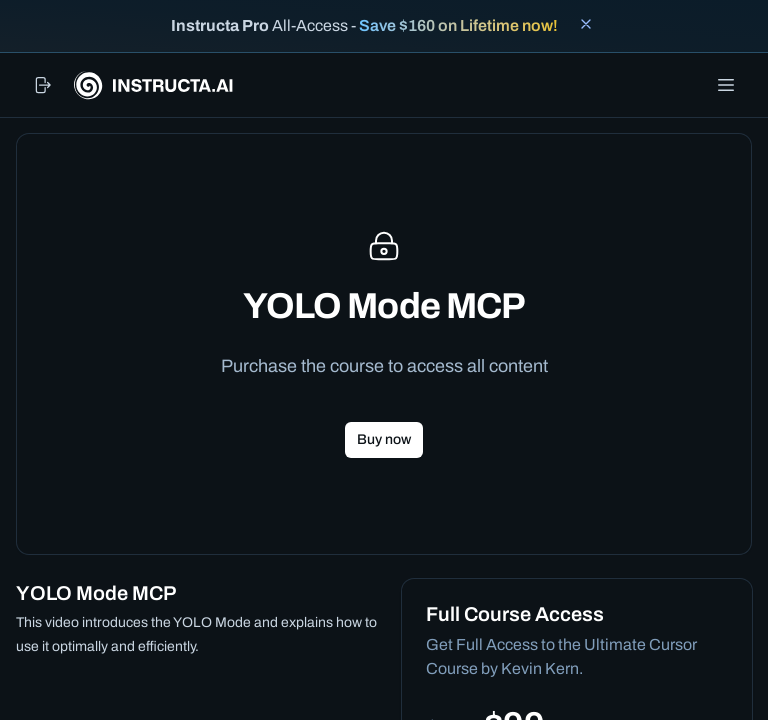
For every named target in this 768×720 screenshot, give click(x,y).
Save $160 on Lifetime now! (458, 25)
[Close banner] (586, 24)
